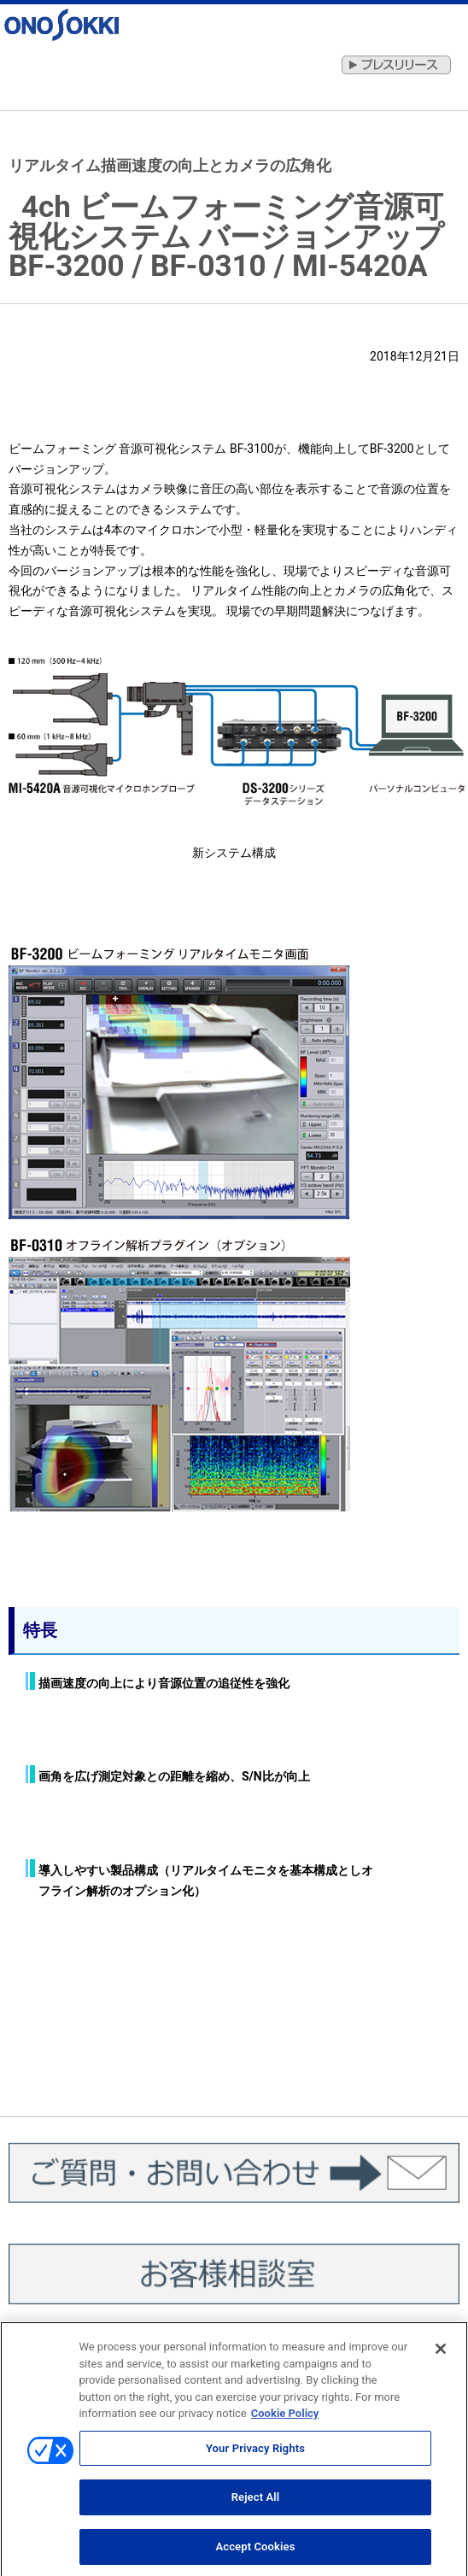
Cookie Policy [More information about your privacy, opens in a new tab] (285, 2419)
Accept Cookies (255, 2552)
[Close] (440, 2355)
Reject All (255, 2503)
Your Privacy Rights (255, 2453)
